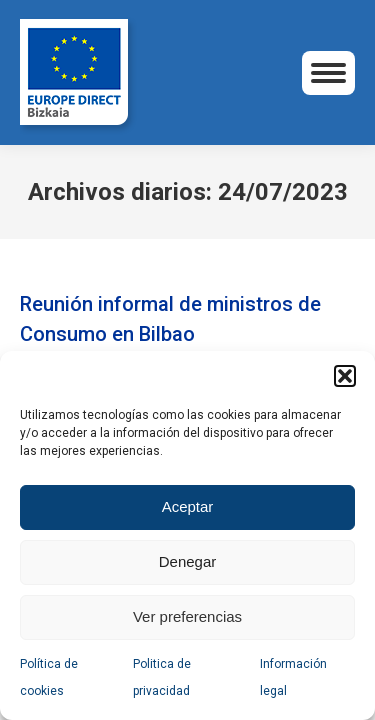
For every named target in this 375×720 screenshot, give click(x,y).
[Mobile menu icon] (328, 73)
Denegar (188, 561)
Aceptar (188, 506)
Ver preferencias (187, 616)
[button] (345, 376)
